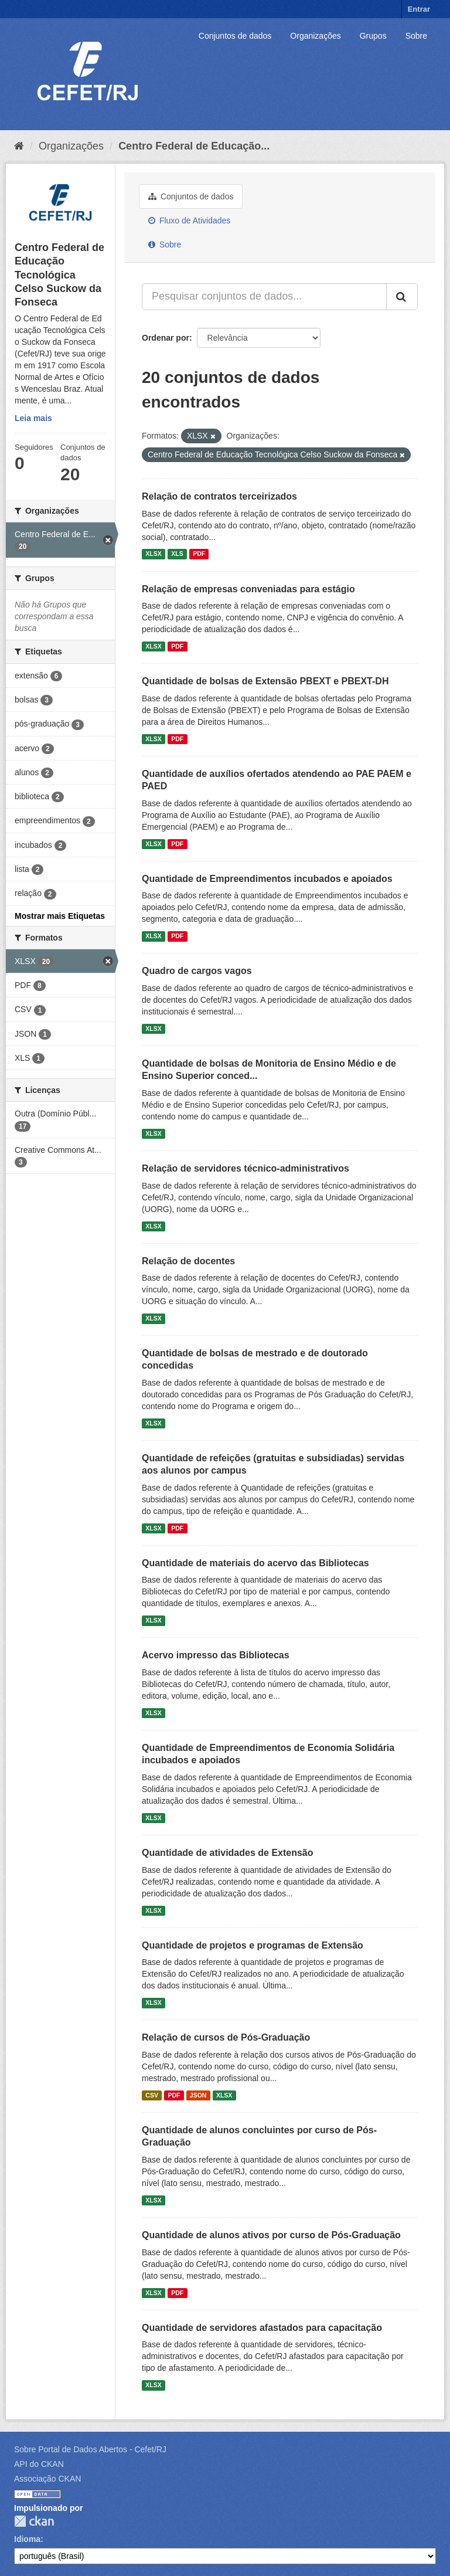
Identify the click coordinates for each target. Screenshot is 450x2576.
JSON (198, 2095)
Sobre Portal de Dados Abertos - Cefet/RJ (90, 2449)
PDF (199, 554)
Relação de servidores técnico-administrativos (245, 1168)
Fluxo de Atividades (189, 220)
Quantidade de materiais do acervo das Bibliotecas (255, 1563)
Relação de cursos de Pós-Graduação (226, 2037)
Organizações (315, 35)
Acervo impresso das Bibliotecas (215, 1655)
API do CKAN (39, 2464)
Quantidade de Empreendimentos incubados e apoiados (267, 879)
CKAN (34, 2521)
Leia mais (33, 418)
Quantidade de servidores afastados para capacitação (262, 2328)
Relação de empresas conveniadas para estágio (248, 589)
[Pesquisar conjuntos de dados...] (264, 296)
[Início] (19, 146)
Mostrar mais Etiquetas (60, 916)
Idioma (27, 2539)
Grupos (373, 35)
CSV (151, 2095)
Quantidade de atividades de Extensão (227, 1853)
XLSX (153, 554)
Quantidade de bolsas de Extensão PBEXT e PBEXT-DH (265, 681)
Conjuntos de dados (235, 35)
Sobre (416, 35)
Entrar (419, 9)
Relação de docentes (188, 1261)
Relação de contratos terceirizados (219, 496)
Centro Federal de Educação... (194, 146)
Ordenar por (165, 337)
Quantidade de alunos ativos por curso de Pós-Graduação (271, 2235)
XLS (177, 554)
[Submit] (402, 296)
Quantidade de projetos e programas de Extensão (252, 1945)
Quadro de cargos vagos (197, 971)
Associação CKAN (47, 2478)
